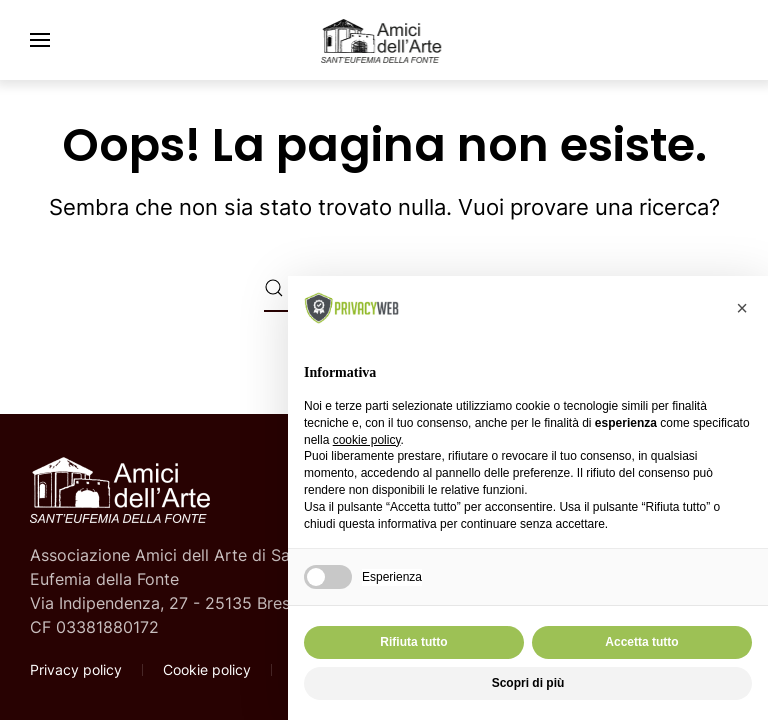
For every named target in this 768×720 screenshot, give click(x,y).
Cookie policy (207, 669)
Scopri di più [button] (528, 683)
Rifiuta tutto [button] (413, 642)
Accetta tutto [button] (641, 642)
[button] (40, 40)
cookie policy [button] (367, 440)
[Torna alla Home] (384, 40)
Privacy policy (76, 669)
